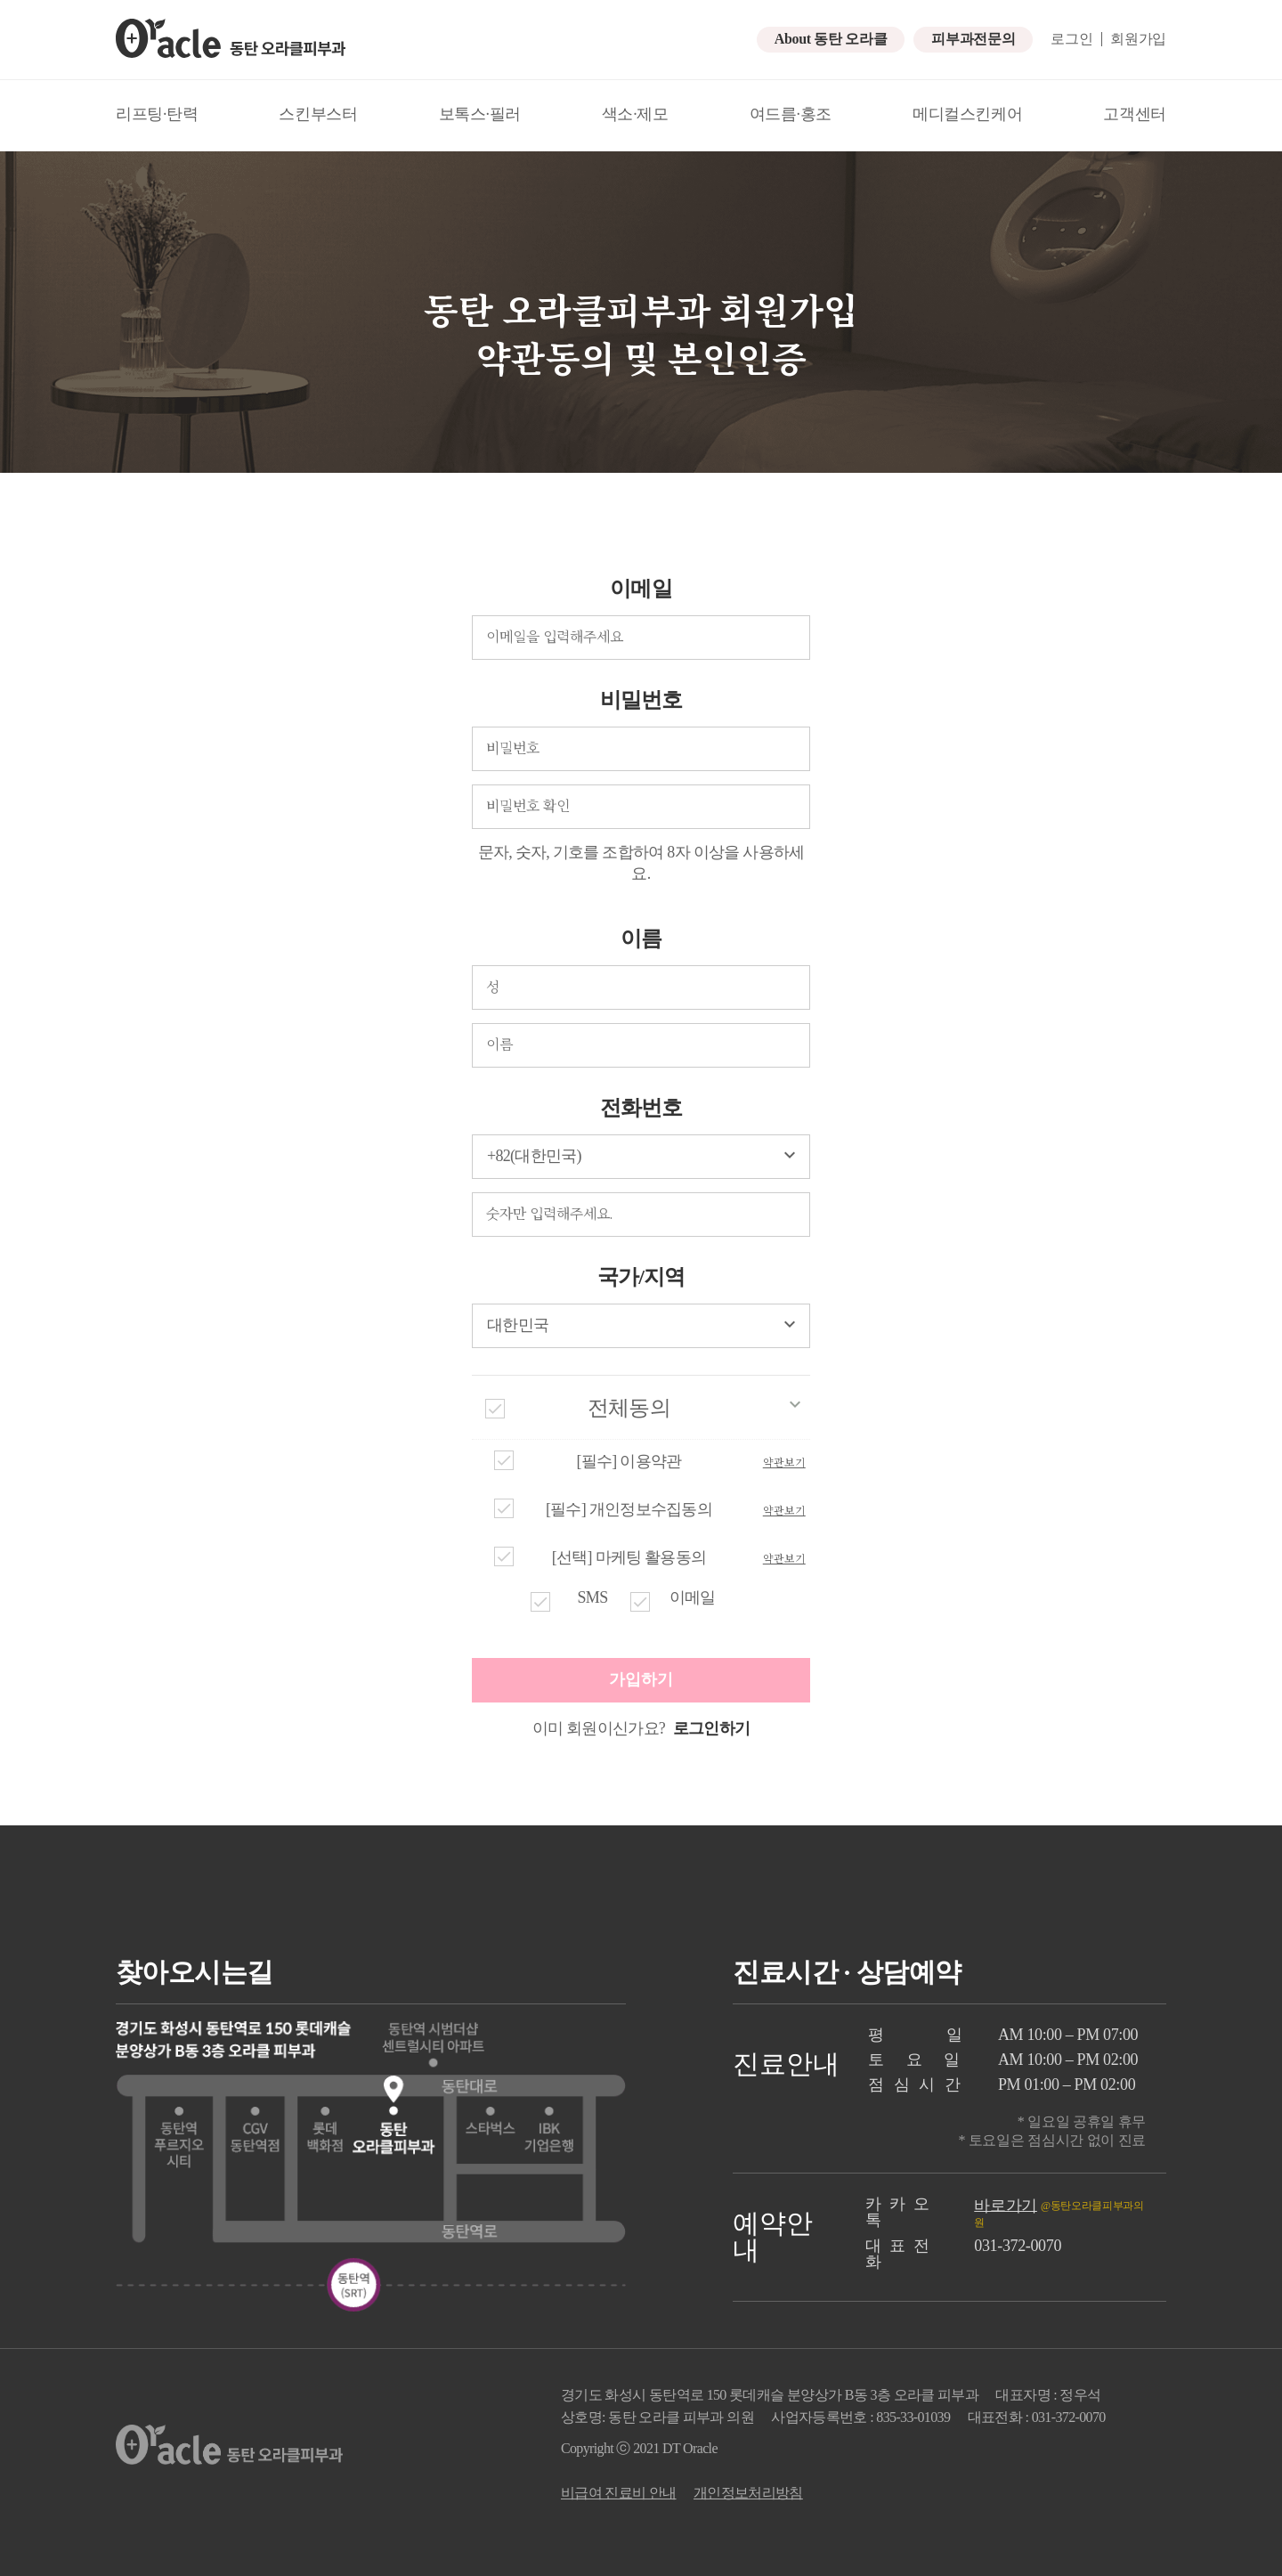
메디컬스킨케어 (968, 114)
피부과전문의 (973, 38)
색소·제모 (635, 114)
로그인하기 (709, 1728)
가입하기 (641, 1679)
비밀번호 (641, 699)
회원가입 (1138, 38)
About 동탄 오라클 (831, 38)
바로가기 (1005, 2205)
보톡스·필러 (480, 114)
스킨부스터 (318, 114)
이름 (641, 938)
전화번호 (641, 1107)
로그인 (1071, 38)
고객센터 (1134, 114)
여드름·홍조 (791, 114)
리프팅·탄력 (157, 114)
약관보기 (784, 1462)
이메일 (640, 588)
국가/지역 (641, 1276)
